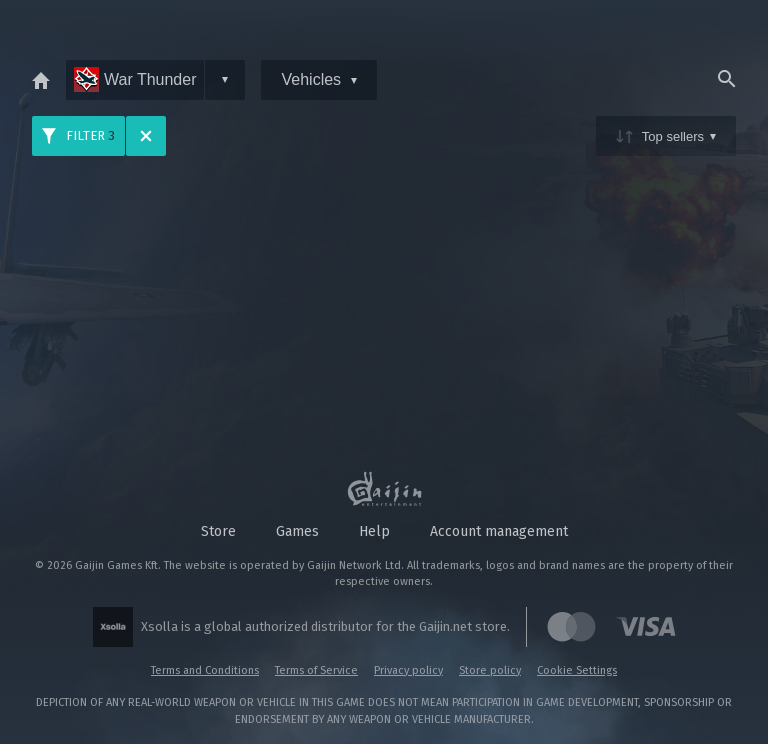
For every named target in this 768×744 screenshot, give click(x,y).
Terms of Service (316, 670)
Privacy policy (408, 670)
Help (374, 531)
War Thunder (135, 79)
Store (218, 531)
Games (297, 531)
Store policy (490, 670)
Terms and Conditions (205, 670)
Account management (499, 531)
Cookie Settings (577, 670)
